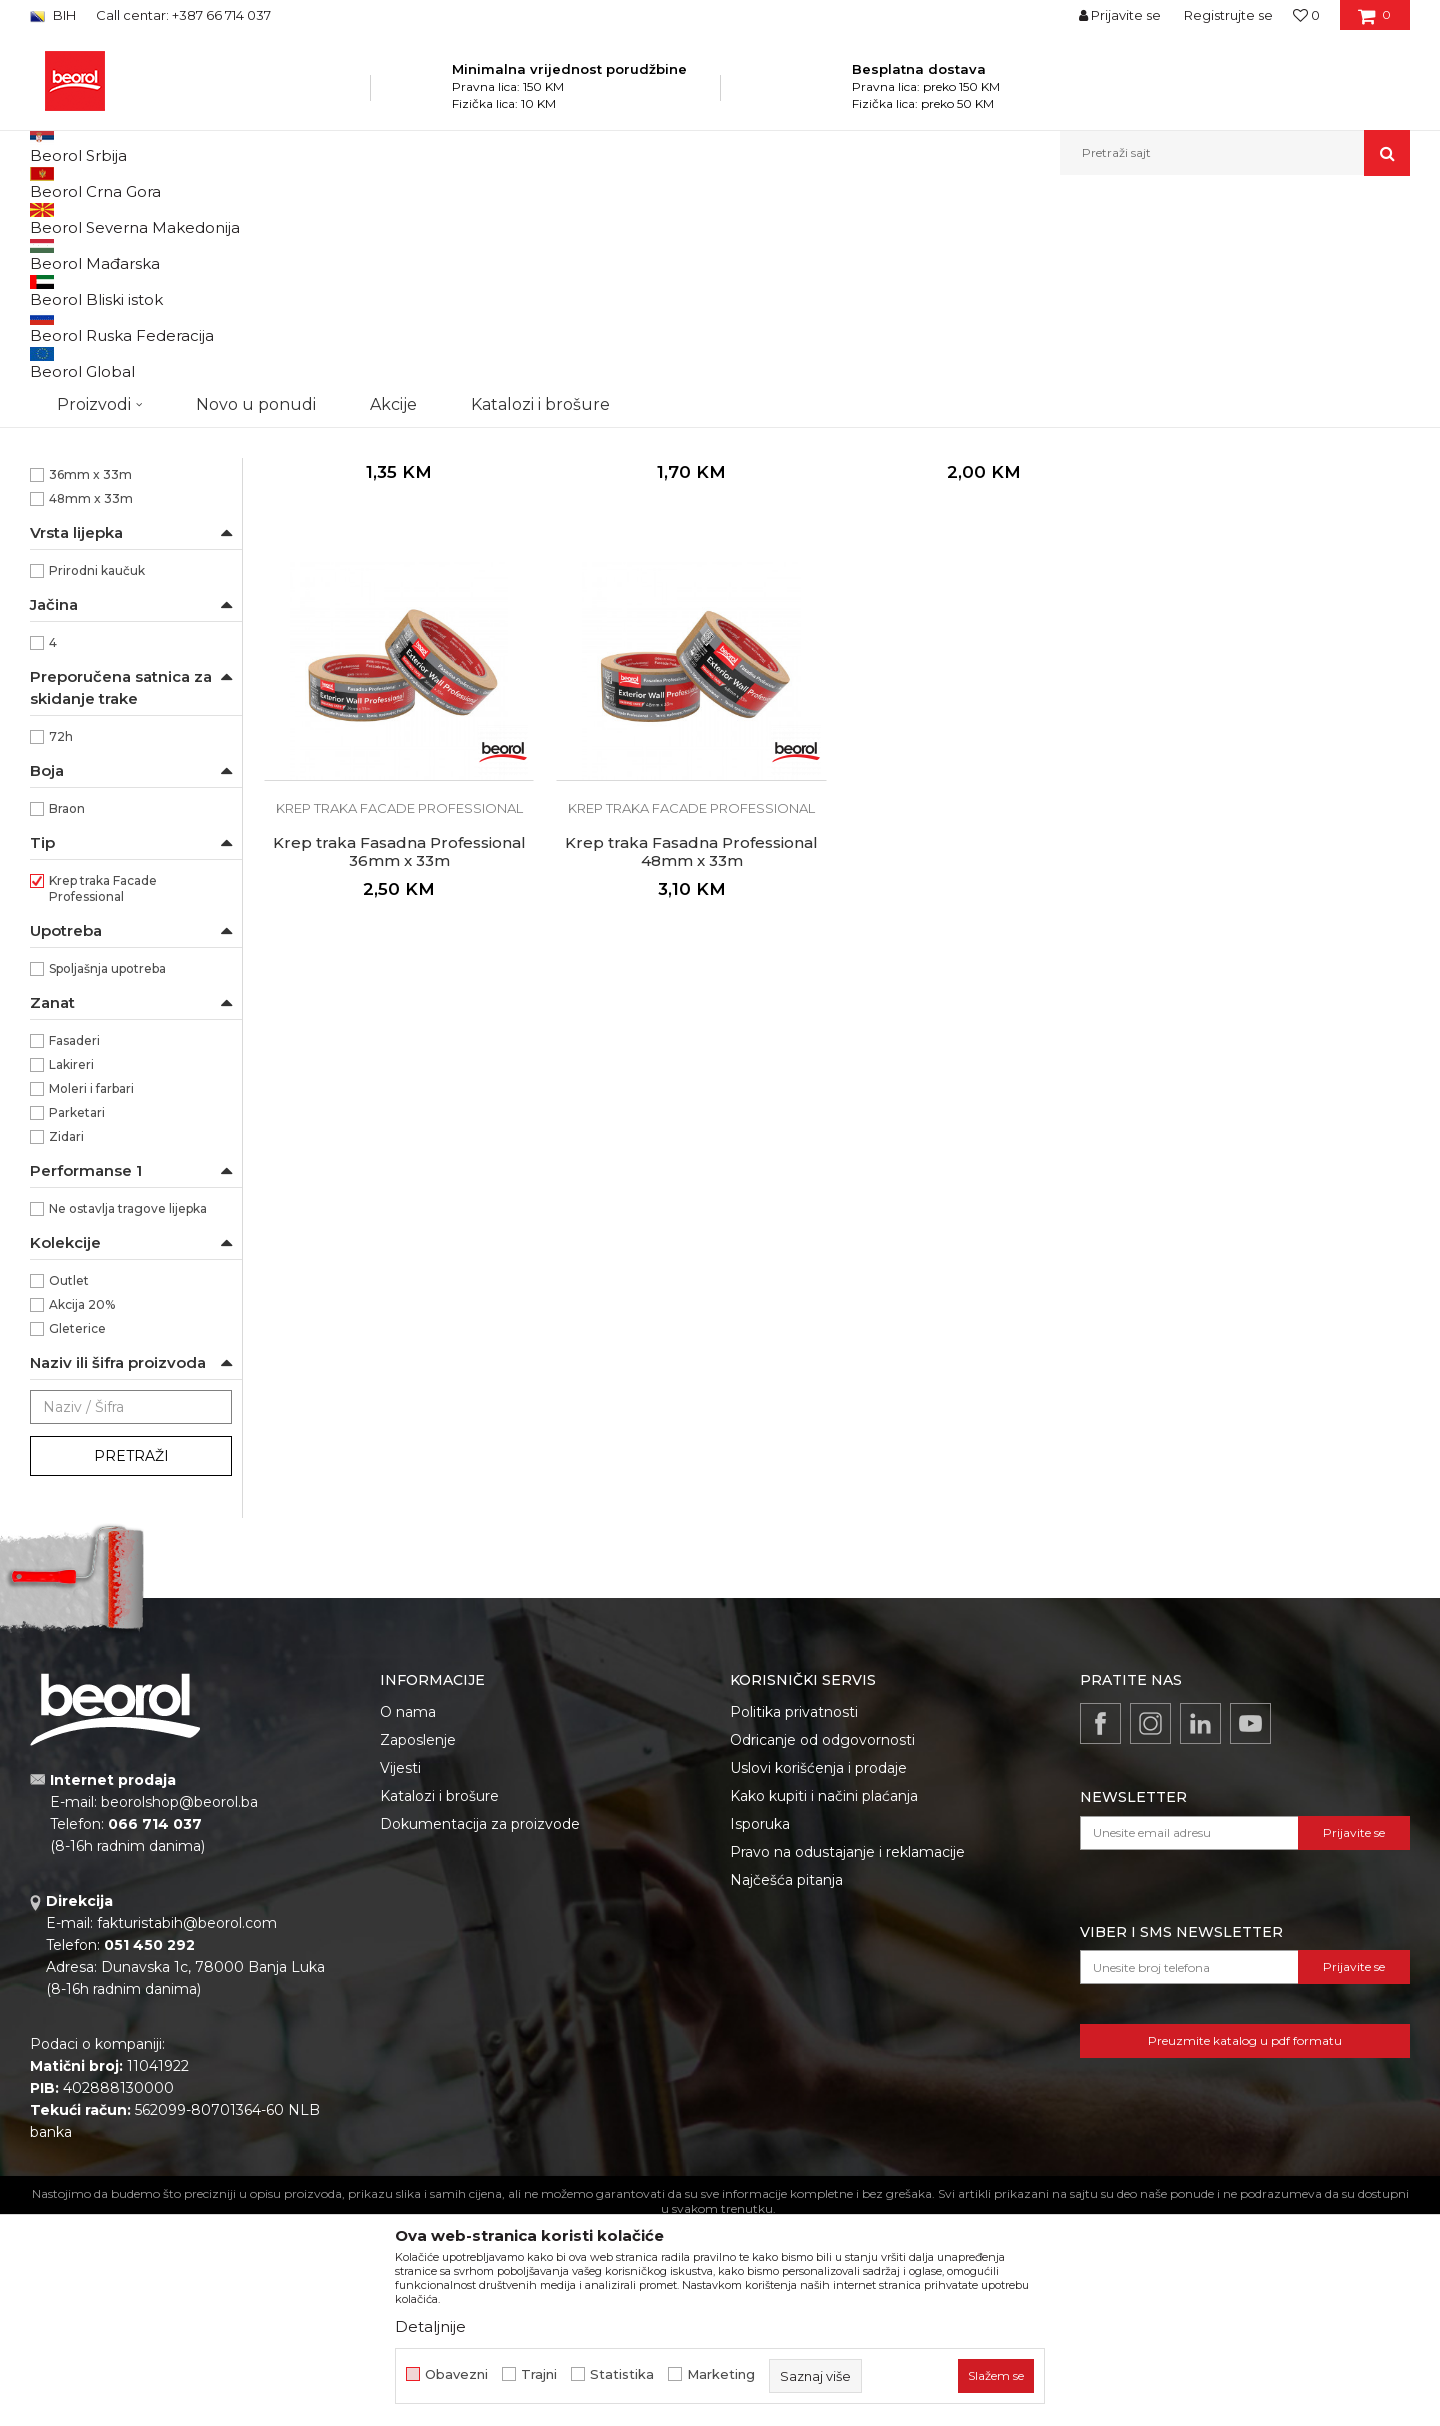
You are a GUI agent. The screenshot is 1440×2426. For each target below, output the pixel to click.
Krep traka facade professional (129, 299)
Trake (479, 218)
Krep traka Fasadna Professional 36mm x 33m (1274, 641)
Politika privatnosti (794, 1918)
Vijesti (400, 1974)
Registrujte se (1228, 15)
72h (61, 942)
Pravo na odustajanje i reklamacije (847, 2058)
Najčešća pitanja (786, 2086)
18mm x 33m (89, 608)
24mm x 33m (91, 632)
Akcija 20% (82, 1510)
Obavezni (456, 2374)
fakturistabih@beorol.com (187, 2129)
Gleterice (77, 1534)
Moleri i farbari (91, 1294)
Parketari (77, 1318)
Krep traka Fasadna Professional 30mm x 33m (982, 641)
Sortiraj (905, 251)
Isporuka (760, 2030)
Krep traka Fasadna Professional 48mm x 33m (399, 1057)
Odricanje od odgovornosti (822, 1946)
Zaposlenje (418, 1946)
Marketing (721, 2374)
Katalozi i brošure (439, 2002)
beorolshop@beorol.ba (179, 2008)
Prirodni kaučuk (97, 776)
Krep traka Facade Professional (103, 1094)
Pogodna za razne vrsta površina (121, 456)
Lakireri (71, 1270)
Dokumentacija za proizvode (480, 2030)
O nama (408, 1918)
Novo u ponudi (256, 152)
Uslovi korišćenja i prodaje (818, 1974)
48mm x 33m (91, 704)
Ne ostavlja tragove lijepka (128, 1414)
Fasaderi (74, 1246)
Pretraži (131, 1662)
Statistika (622, 2374)
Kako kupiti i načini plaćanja (824, 2002)
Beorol (69, 376)
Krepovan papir (94, 536)
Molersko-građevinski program (359, 218)
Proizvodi (228, 218)
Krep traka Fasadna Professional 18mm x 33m (399, 641)
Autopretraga (813, 251)
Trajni (539, 2374)
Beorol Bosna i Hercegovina (108, 218)
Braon (67, 1014)
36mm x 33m (90, 680)
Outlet (69, 1486)
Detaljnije (430, 2326)
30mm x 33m (91, 656)
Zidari (66, 1342)
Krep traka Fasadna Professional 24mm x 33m (690, 641)
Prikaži (1196, 251)
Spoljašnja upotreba (107, 1174)
